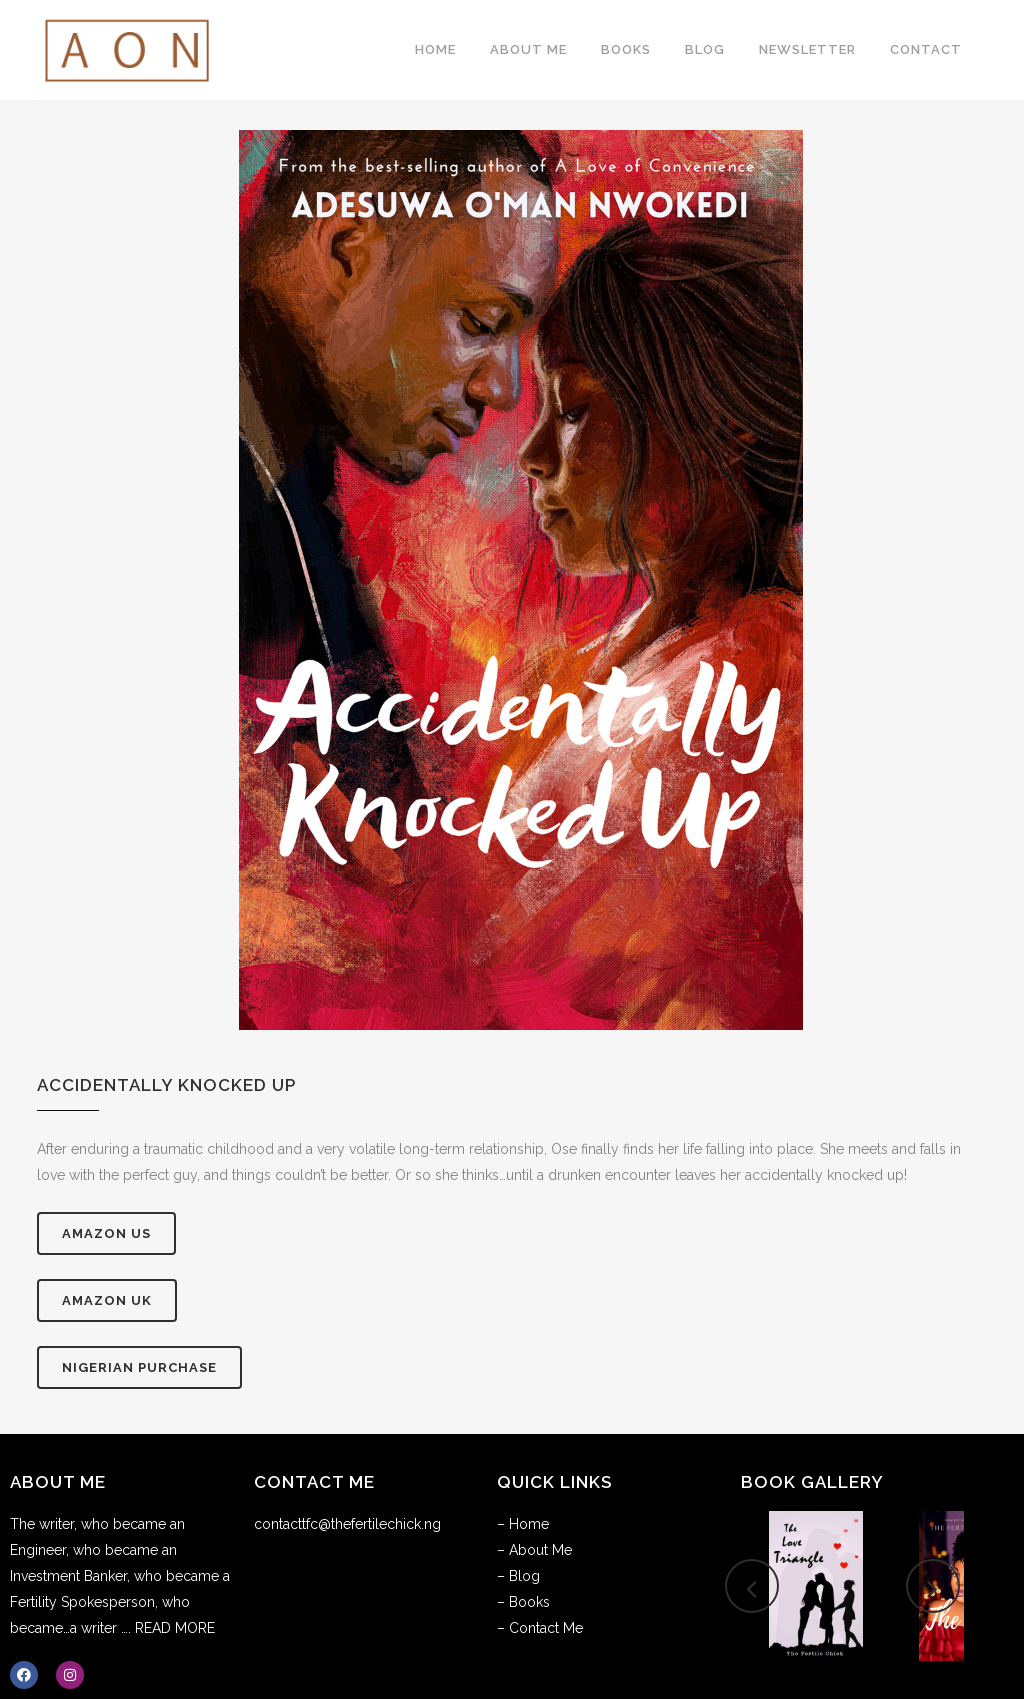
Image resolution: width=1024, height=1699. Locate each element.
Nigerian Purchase (139, 1367)
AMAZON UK (107, 1300)
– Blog (518, 1576)
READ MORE (175, 1628)
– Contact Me (540, 1628)
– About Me (534, 1550)
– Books (523, 1602)
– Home (523, 1524)
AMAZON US (106, 1233)
